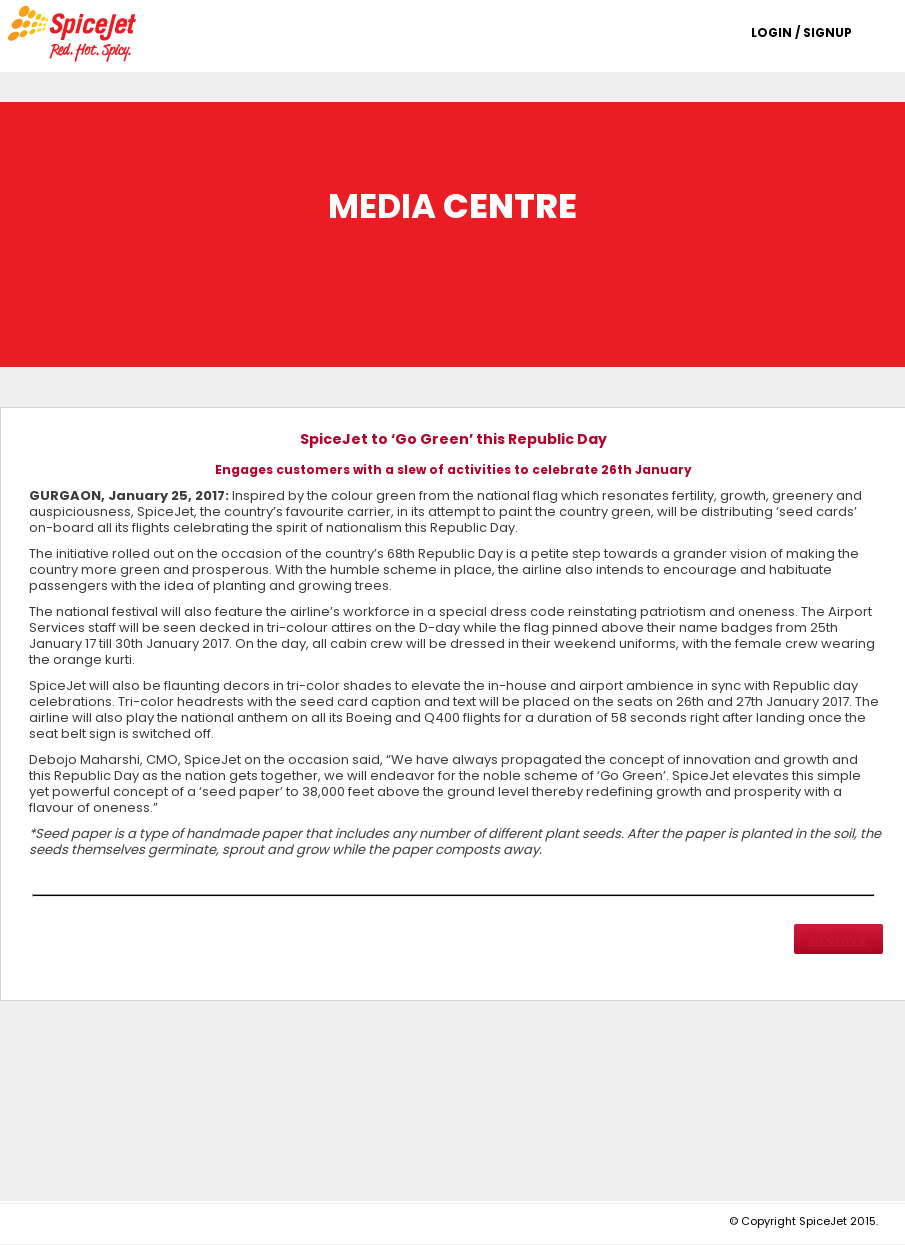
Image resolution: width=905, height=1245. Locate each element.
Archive (838, 939)
